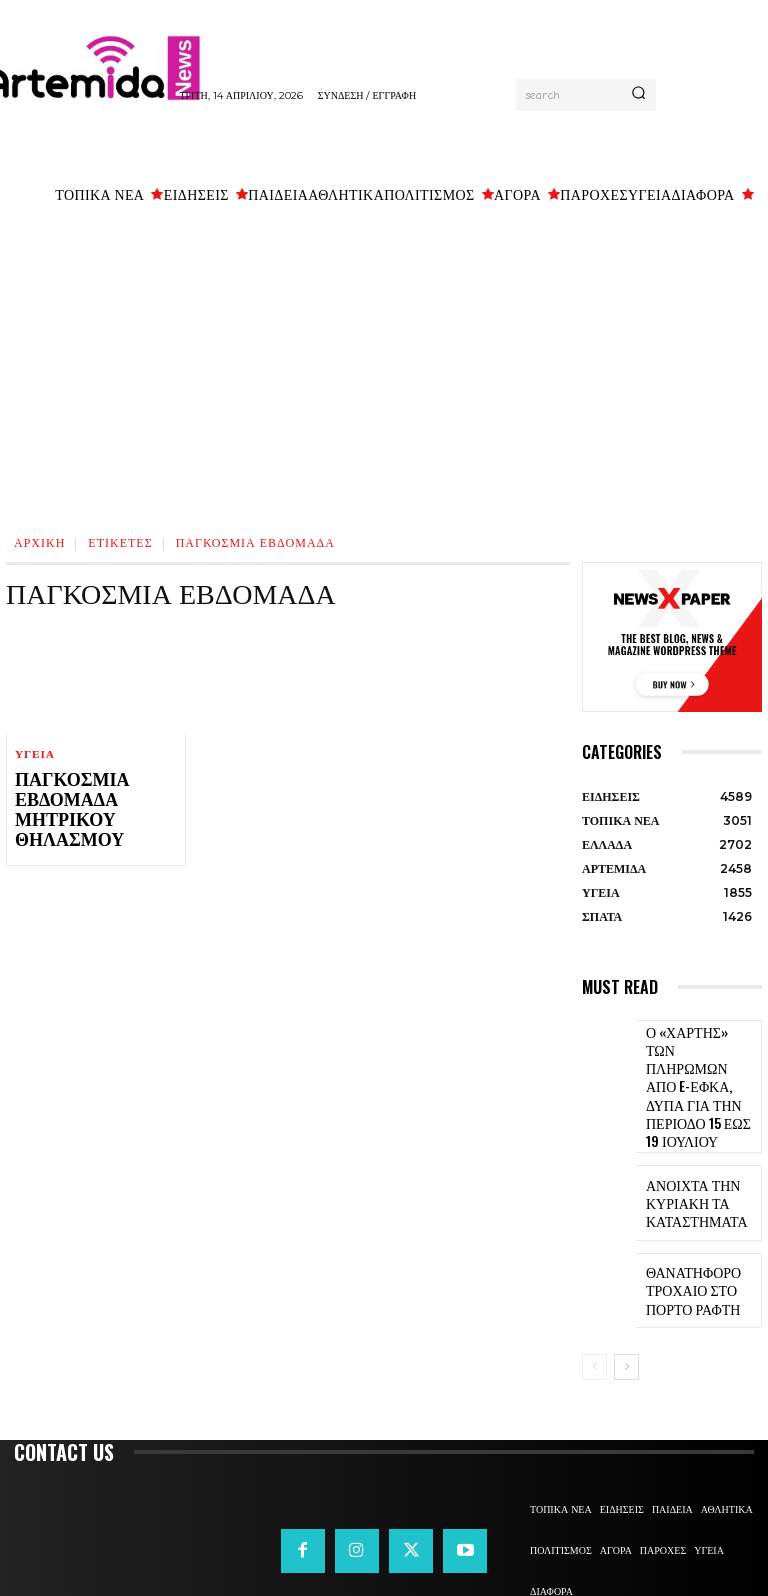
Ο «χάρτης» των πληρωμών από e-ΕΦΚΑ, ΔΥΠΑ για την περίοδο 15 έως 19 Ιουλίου (701, 1058)
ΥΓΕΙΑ (34, 754)
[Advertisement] (384, 365)
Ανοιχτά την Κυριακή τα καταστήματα (686, 1147)
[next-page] (626, 1311)
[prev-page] (594, 1311)
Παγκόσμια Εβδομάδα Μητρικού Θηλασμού (59, 806)
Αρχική (39, 541)
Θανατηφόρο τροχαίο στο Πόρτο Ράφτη (702, 1234)
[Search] (638, 95)
